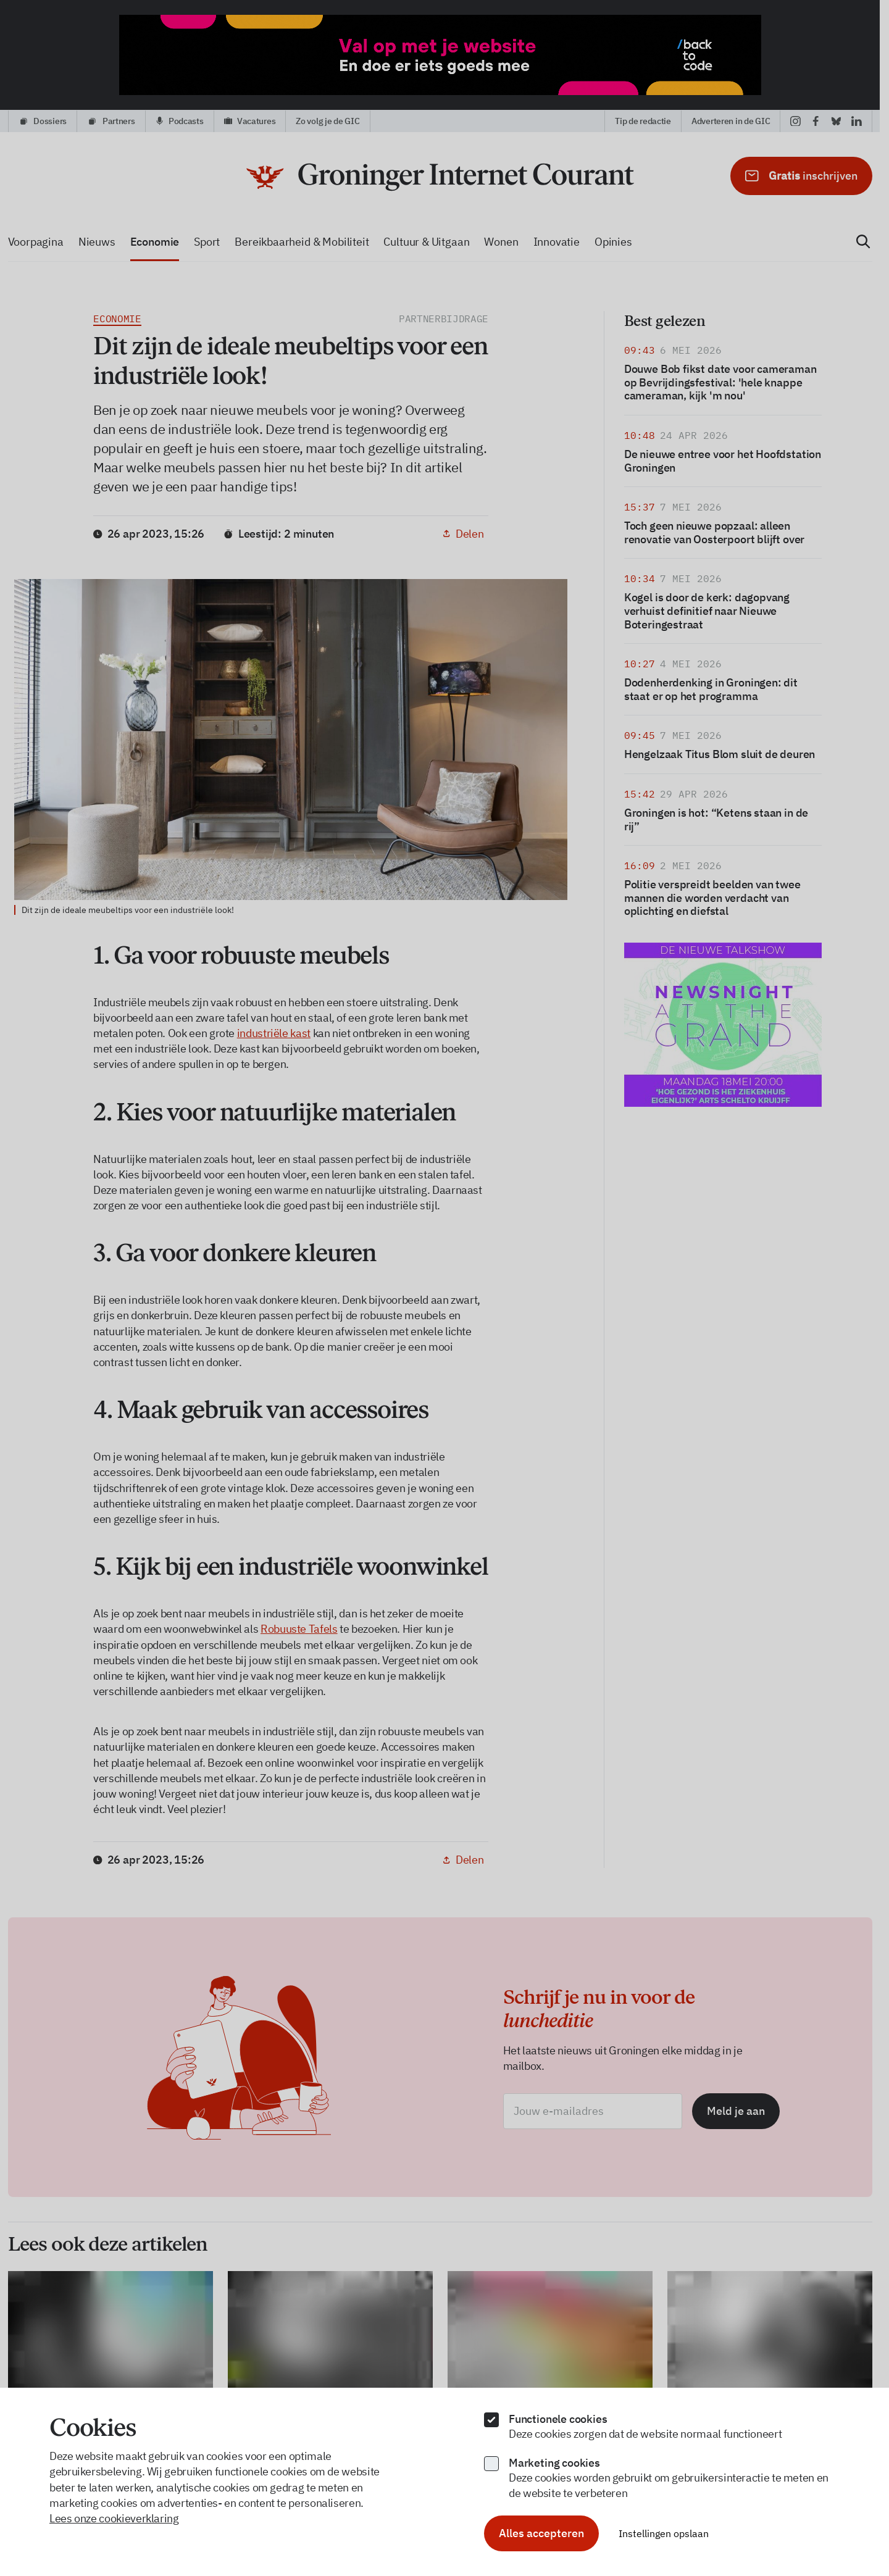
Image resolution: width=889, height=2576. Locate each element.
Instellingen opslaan (664, 2533)
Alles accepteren (541, 2533)
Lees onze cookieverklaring (114, 2518)
